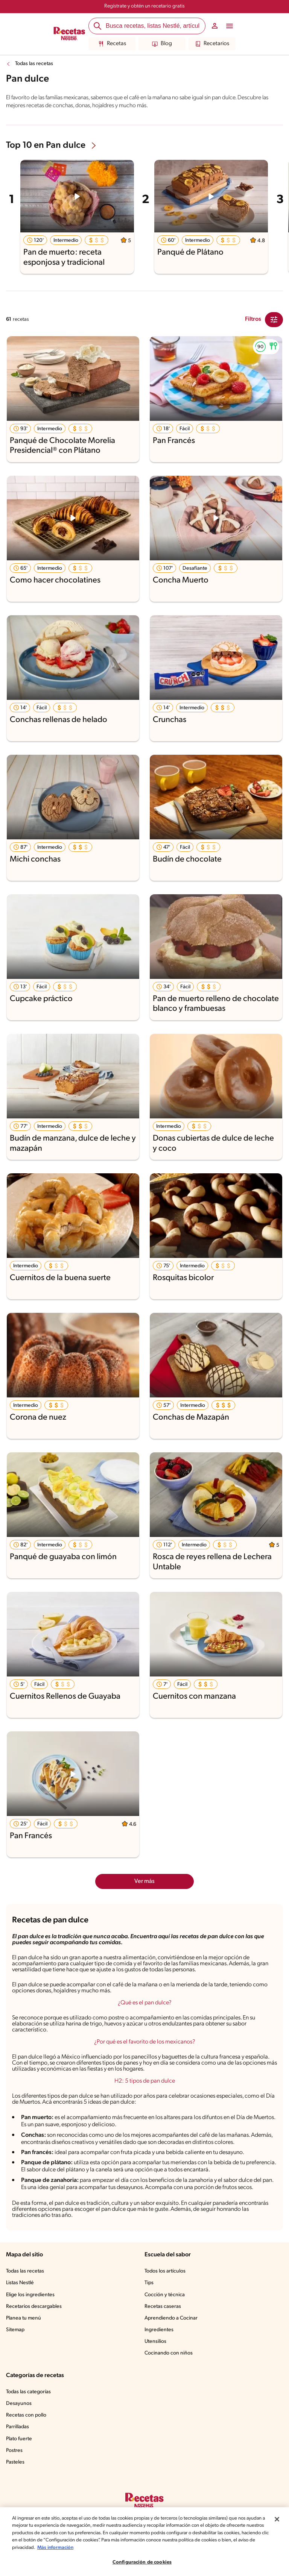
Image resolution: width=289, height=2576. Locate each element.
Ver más (144, 1881)
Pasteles (15, 2462)
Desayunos (19, 2403)
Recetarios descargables (34, 2306)
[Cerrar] (277, 2549)
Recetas (112, 44)
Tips (149, 2283)
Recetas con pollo (26, 2415)
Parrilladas (17, 2427)
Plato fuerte (19, 2439)
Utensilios (155, 2341)
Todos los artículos (165, 2271)
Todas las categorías (28, 2392)
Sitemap (15, 2330)
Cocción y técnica (164, 2295)
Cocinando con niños (168, 2353)
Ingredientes (158, 2330)
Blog (162, 44)
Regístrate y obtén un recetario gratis (144, 6)
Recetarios (212, 44)
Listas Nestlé (20, 2283)
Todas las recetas (34, 64)
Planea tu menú (23, 2318)
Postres (14, 2450)
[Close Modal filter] (274, 319)
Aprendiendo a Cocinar (171, 2318)
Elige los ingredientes (30, 2295)
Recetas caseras (162, 2306)
